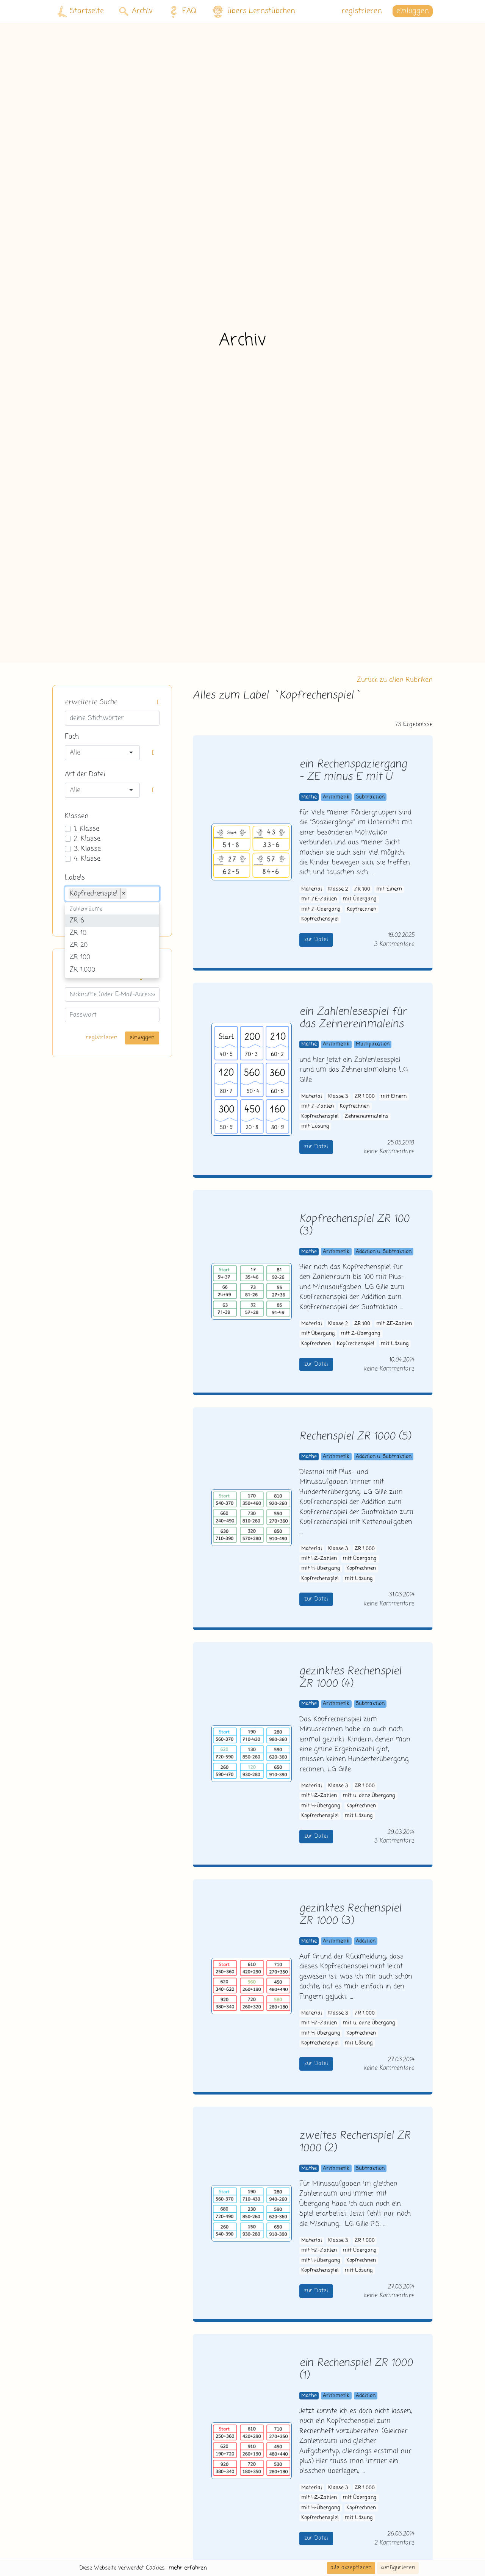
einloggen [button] (412, 11)
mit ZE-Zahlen (319, 899)
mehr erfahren (188, 2568)
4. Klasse (87, 859)
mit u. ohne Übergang (369, 1795)
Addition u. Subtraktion (383, 1251)
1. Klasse (86, 829)
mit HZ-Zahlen (319, 1558)
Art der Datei (85, 774)
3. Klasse (87, 849)
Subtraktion (370, 797)
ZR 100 (362, 889)
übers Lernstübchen (253, 11)
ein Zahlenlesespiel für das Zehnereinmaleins (353, 1018)
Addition (365, 1941)
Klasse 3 (338, 1096)
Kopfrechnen (361, 909)
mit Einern (389, 889)
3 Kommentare (394, 944)
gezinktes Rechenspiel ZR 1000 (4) (350, 1677)
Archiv (136, 11)
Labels (75, 878)
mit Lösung (315, 1126)
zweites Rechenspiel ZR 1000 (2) (354, 2142)
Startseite (81, 11)
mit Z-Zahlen (317, 1106)
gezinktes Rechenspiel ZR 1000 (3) (350, 1915)
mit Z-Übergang (321, 909)
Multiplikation (373, 1044)
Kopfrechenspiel (320, 919)
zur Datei (316, 939)
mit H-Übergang (320, 1568)
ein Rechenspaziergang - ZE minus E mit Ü (353, 771)
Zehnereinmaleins (366, 1116)
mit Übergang (360, 899)
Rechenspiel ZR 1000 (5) (354, 1436)
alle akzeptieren (351, 2567)
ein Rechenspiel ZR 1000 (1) (356, 2369)
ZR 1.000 (365, 1096)
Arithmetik (336, 797)
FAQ (181, 11)
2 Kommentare (394, 2542)
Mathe (309, 797)
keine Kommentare (389, 1151)
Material (311, 889)
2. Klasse (87, 839)
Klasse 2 (338, 889)
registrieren (361, 11)
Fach (72, 737)
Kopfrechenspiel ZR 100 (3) (354, 1225)
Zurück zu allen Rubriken (395, 680)
